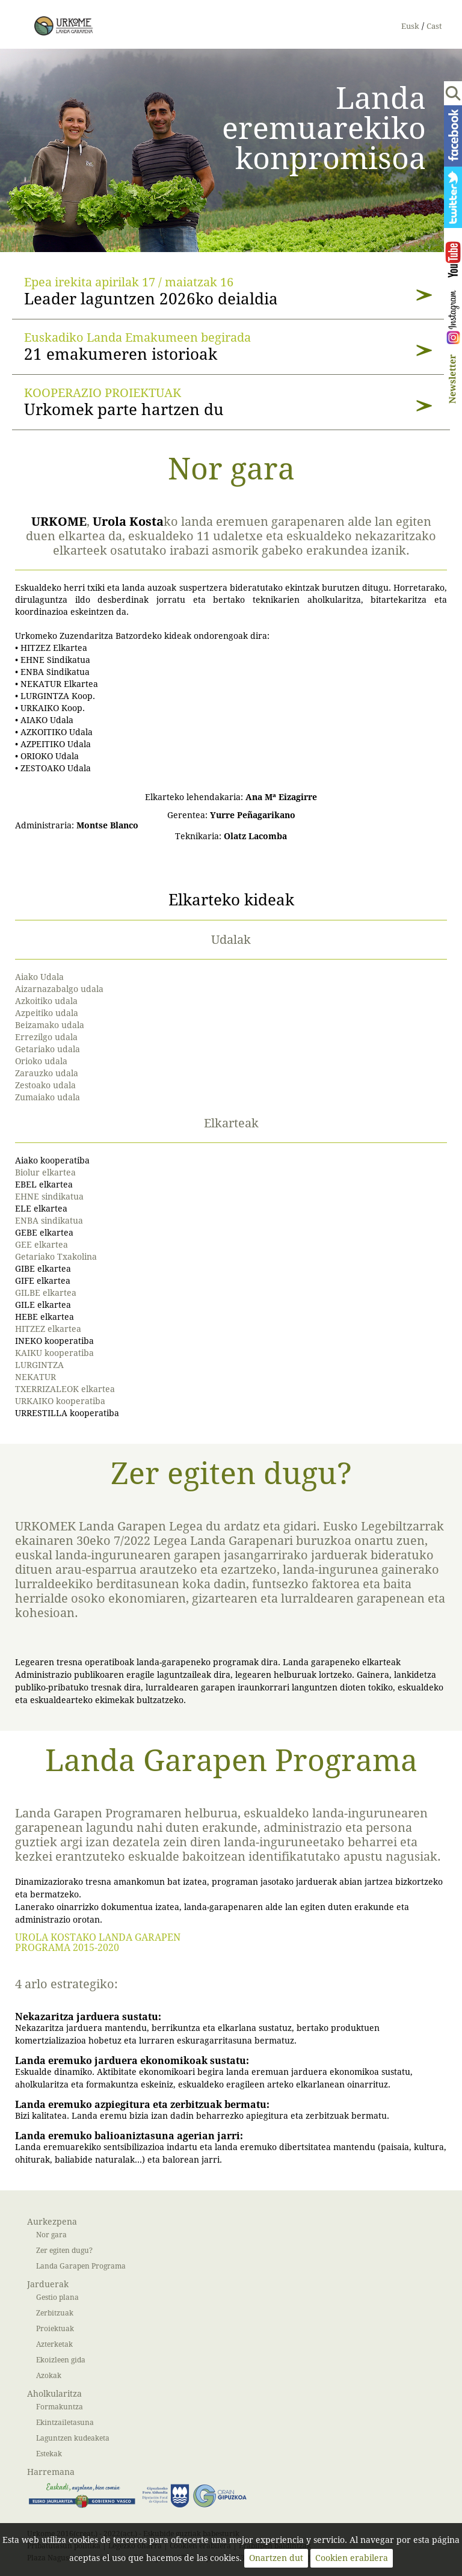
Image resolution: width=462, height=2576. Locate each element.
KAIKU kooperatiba (54, 1353)
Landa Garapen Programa (81, 2266)
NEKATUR (35, 1377)
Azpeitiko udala (46, 1013)
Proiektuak (55, 2328)
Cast (434, 26)
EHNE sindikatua (49, 1196)
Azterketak (54, 2344)
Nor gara (51, 2235)
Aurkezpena (52, 2221)
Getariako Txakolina (56, 1257)
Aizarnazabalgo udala (59, 989)
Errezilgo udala (46, 1037)
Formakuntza (59, 2407)
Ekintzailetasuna (65, 2422)
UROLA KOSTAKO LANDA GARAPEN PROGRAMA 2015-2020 (97, 1942)
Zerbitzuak (54, 2313)
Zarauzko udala (46, 1073)
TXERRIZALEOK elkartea (65, 1389)
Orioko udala (41, 1061)
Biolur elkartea (45, 1172)
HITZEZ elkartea (48, 1329)
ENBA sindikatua (49, 1220)
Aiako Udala (39, 977)
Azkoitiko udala (46, 1001)
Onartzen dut (276, 2558)
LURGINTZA (39, 1365)
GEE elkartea (41, 1244)
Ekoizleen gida (60, 2360)
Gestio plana (57, 2297)
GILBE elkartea (45, 1293)
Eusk (410, 26)
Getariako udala (47, 1049)
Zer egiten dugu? (64, 2250)
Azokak (48, 2375)
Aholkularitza (54, 2394)
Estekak (49, 2453)
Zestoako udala (45, 1085)
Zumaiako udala (47, 1097)
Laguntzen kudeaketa (72, 2438)
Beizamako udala (49, 1025)
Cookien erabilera (351, 2558)
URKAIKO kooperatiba (60, 1401)
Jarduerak (48, 2284)
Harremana (51, 2472)
